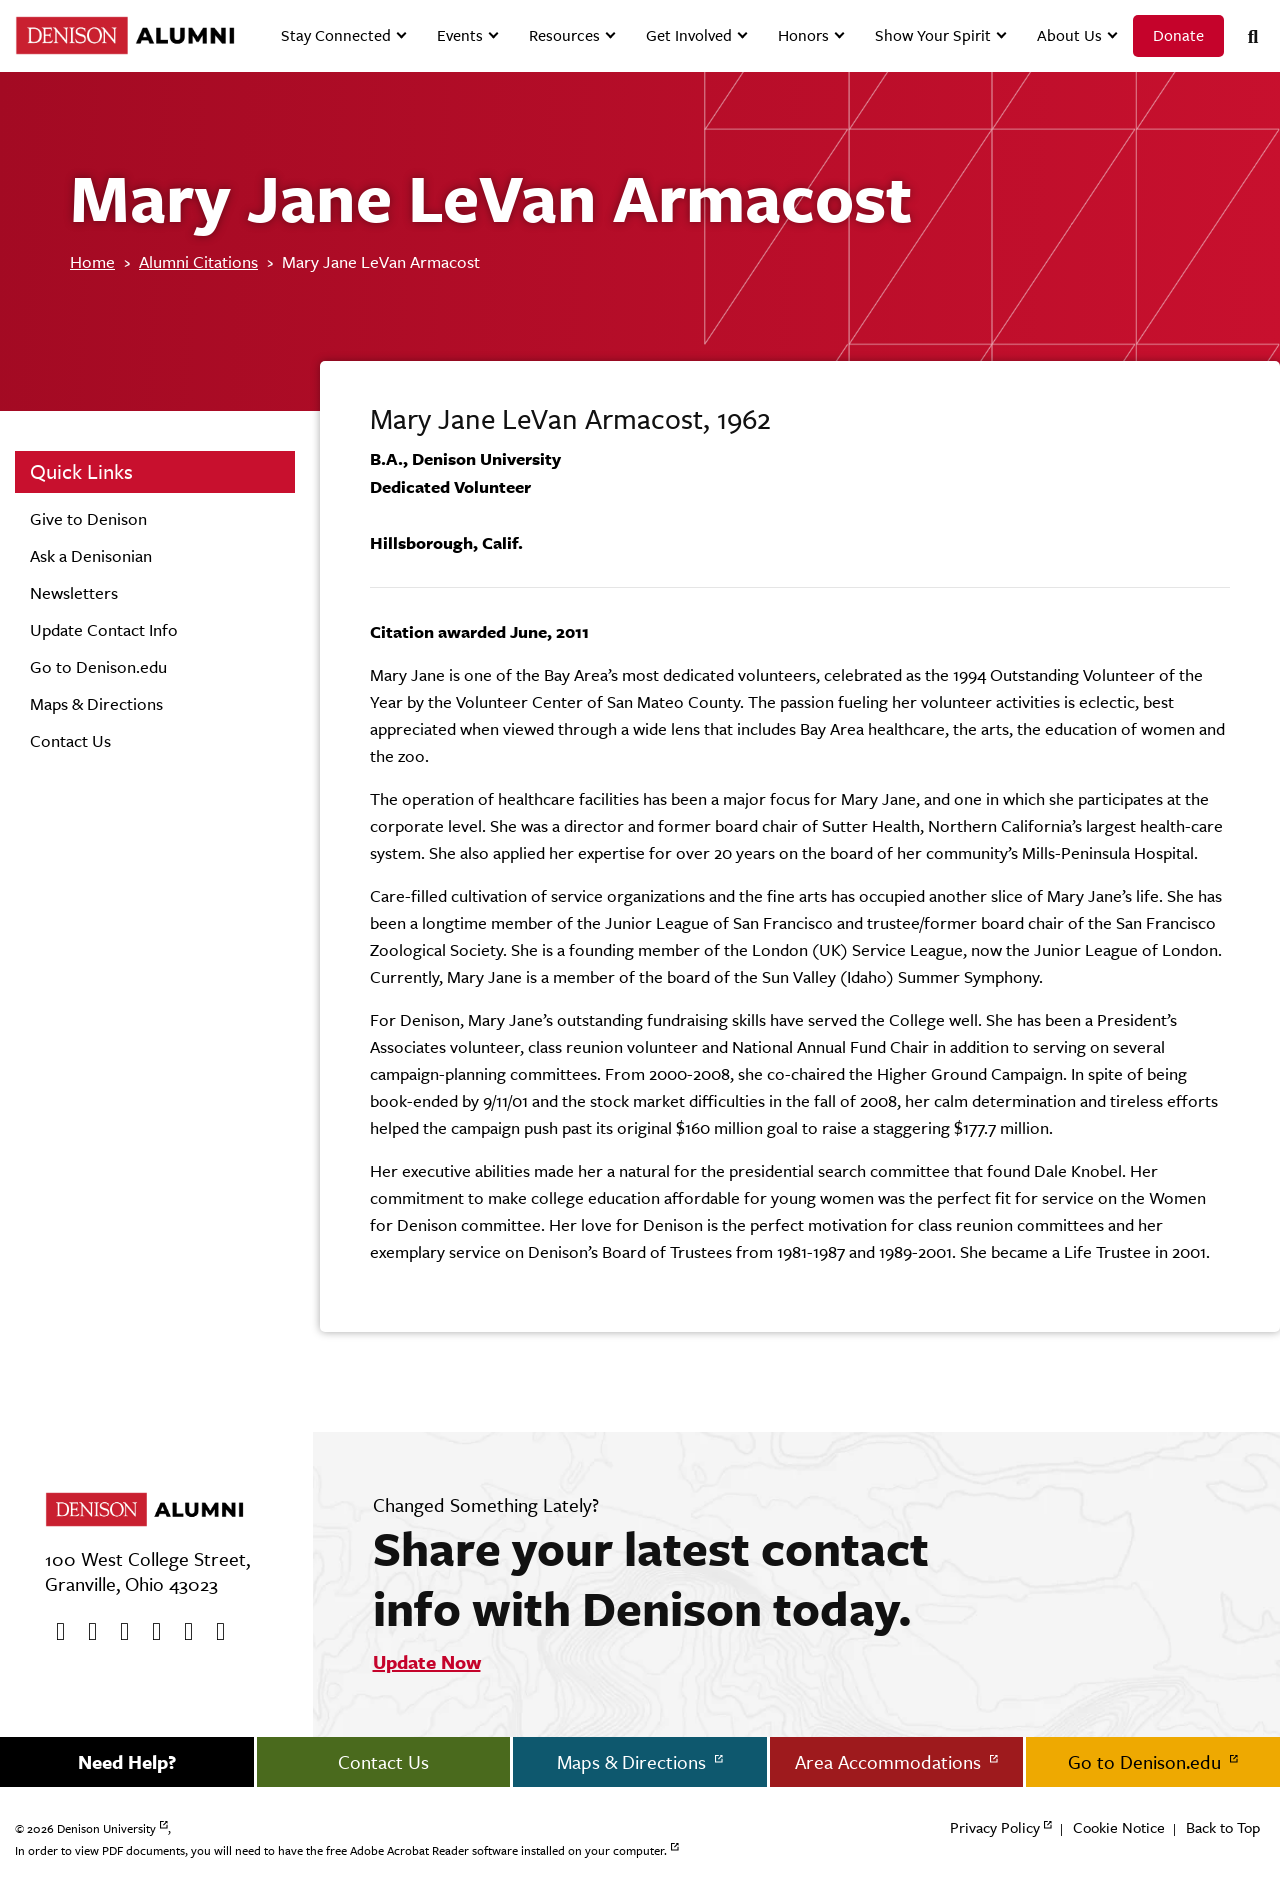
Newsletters (74, 593)
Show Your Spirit (933, 35)
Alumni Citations (198, 262)
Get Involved (689, 35)
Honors (803, 35)
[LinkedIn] (214, 1632)
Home (92, 262)
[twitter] (86, 1632)
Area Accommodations (890, 1762)
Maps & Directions (96, 704)
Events (460, 35)
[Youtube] (118, 1632)
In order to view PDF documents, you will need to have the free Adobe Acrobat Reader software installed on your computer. (341, 1851)
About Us (1069, 35)
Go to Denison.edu (98, 667)
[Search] (1245, 36)
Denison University (106, 1829)
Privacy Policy (995, 1827)
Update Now (427, 1662)
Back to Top (1223, 1827)
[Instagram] (150, 1632)
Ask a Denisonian (91, 556)
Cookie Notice (1119, 1827)
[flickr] (182, 1632)
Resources (564, 35)
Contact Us (70, 741)
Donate (1178, 35)
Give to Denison (88, 519)
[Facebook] (54, 1632)
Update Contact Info (104, 630)
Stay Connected (336, 35)
